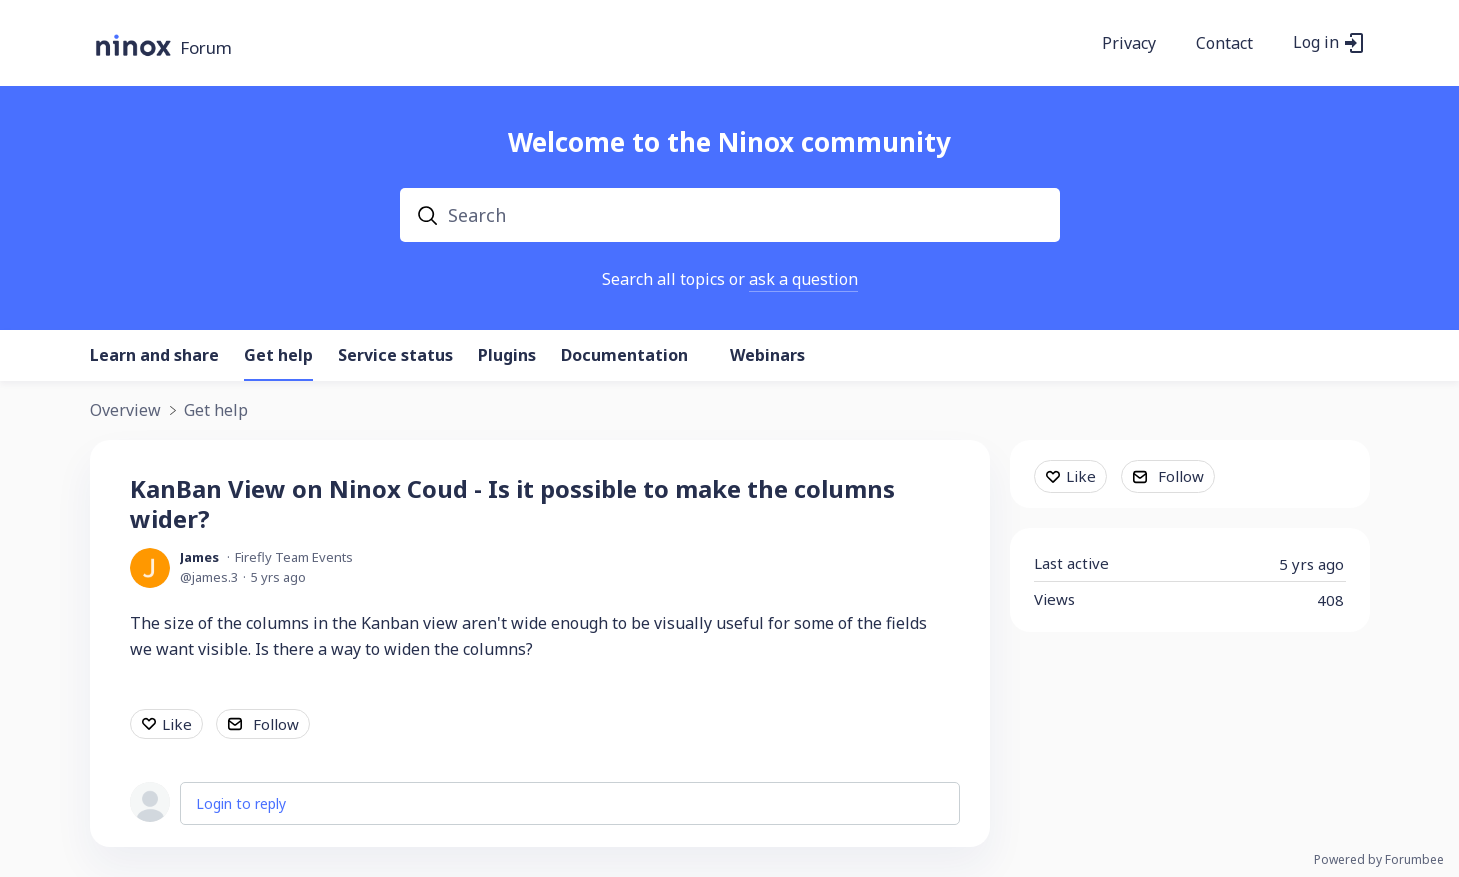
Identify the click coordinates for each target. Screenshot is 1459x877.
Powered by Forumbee (1379, 860)
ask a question (803, 279)
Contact (1224, 44)
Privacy (1129, 44)
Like (177, 724)
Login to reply (241, 803)
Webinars (767, 356)
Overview (125, 411)
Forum (206, 48)
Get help (278, 356)
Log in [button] (1316, 43)
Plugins (507, 356)
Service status (395, 356)
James (199, 557)
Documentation (624, 356)
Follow (276, 724)
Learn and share (154, 356)
